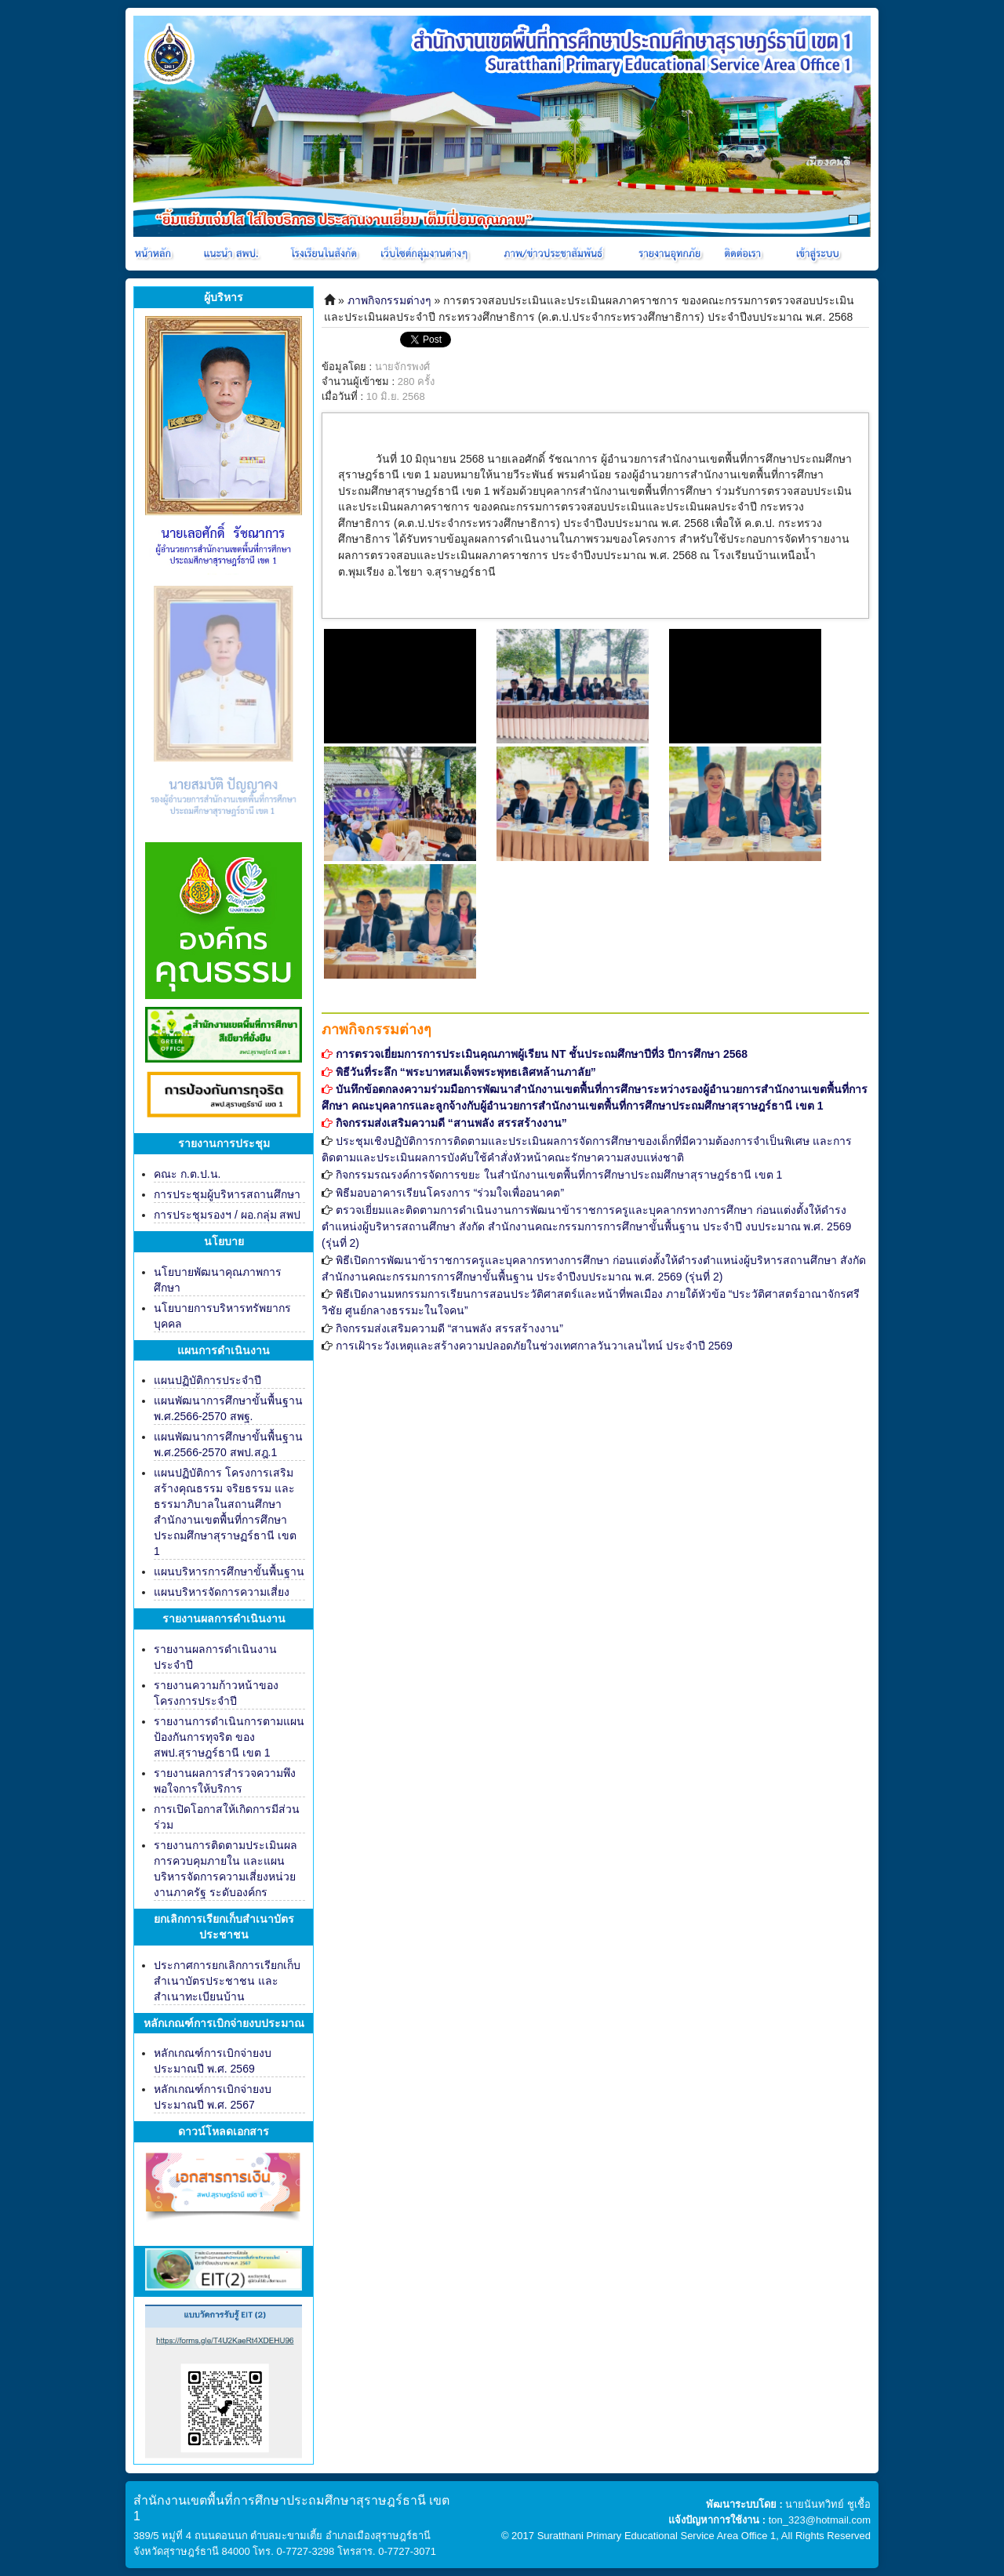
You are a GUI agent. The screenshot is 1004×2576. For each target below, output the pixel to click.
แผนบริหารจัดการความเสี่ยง (221, 1592)
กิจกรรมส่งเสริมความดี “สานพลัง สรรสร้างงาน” (449, 1328)
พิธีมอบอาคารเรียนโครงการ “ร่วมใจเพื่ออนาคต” (450, 1192)
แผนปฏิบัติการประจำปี (207, 1380)
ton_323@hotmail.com (820, 2520)
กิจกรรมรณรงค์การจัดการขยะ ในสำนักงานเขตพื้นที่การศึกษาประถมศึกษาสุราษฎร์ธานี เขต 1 (559, 1174)
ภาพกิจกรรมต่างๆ (389, 300)
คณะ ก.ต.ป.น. (187, 1174)
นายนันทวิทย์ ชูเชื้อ (828, 2504)
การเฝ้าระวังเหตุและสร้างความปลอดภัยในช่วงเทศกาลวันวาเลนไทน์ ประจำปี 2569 (534, 1345)
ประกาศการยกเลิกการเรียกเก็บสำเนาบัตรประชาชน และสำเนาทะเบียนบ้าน (227, 1981)
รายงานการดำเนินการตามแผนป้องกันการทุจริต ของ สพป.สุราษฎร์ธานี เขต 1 (229, 1737)
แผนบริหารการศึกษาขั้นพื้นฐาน (229, 1571)
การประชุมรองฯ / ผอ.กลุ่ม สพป (227, 1214)
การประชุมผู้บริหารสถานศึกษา (227, 1194)
